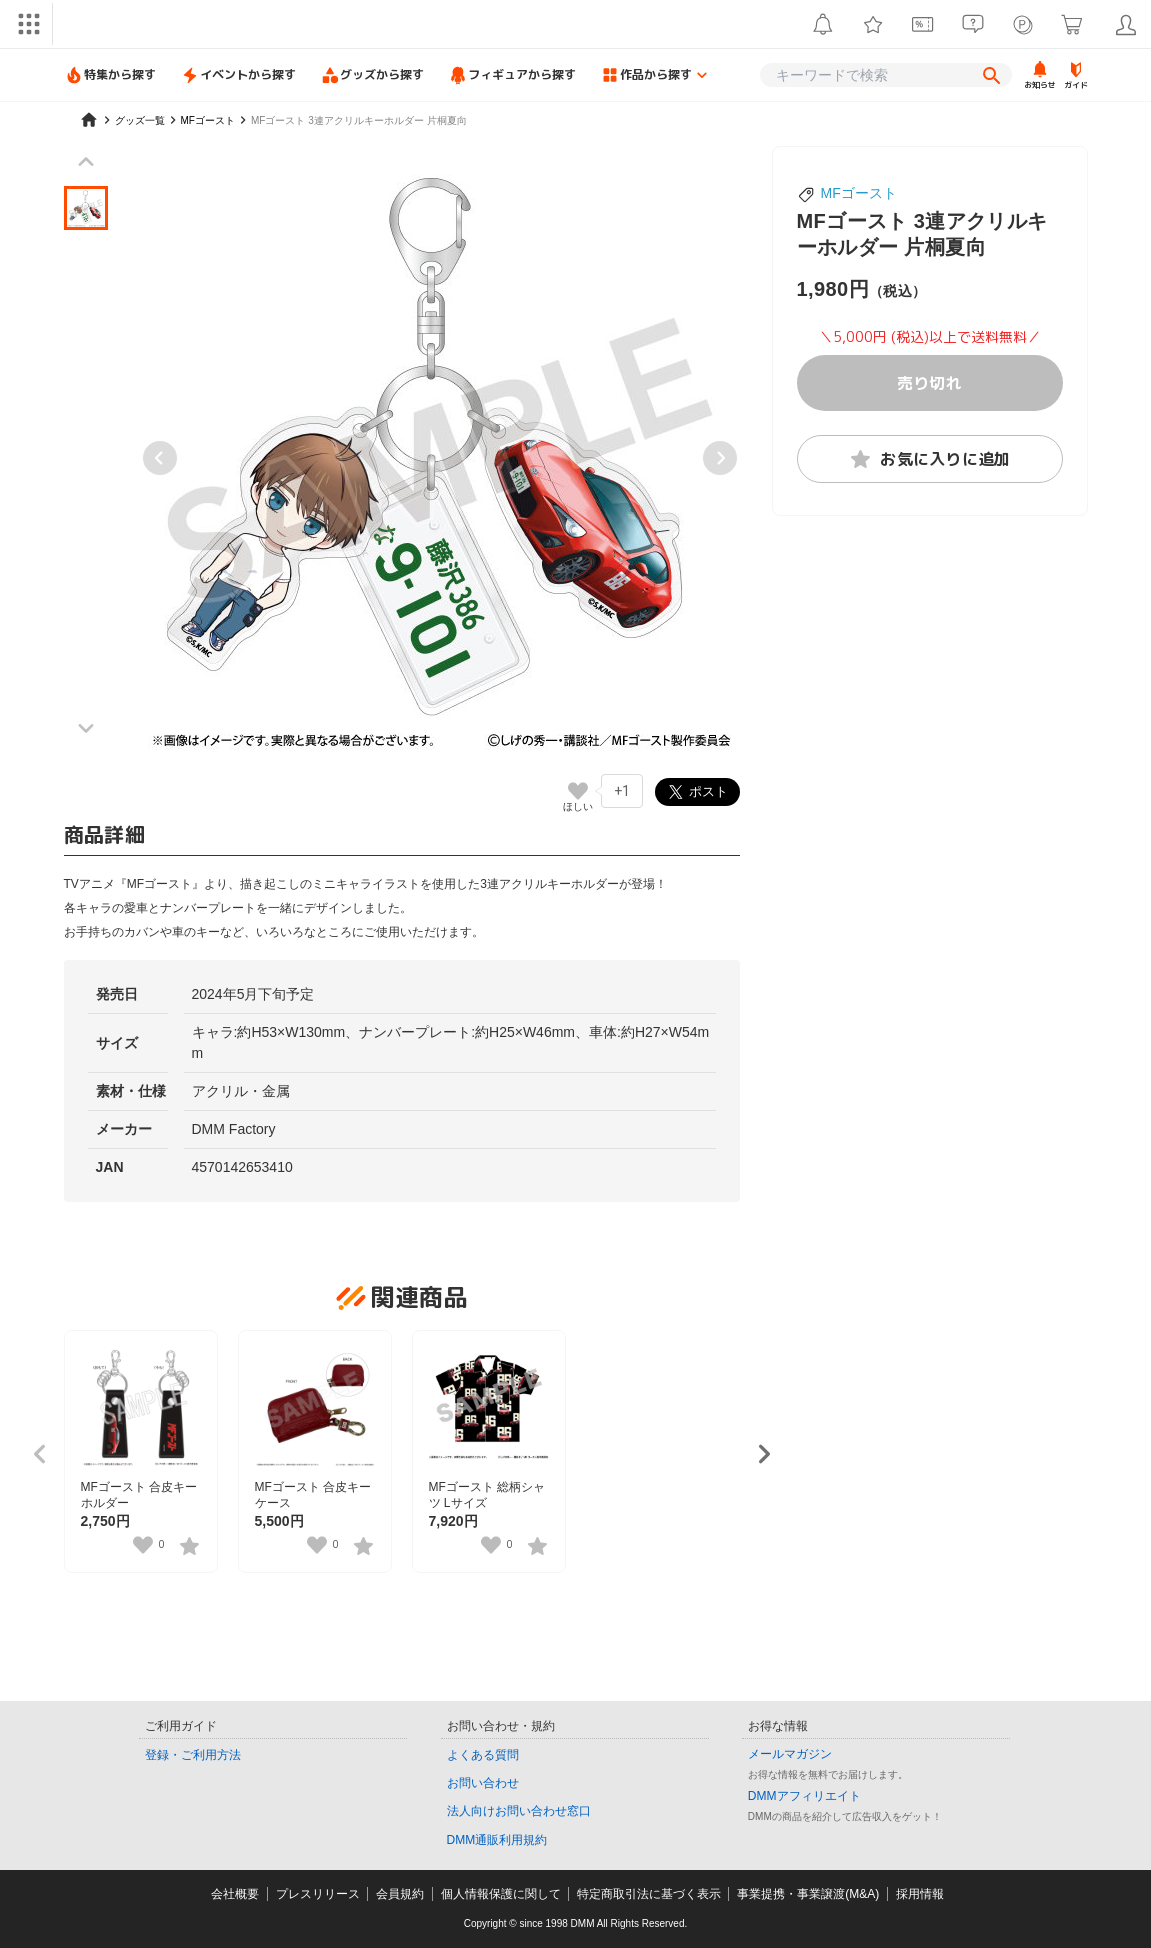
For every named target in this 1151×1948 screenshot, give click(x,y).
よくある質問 (483, 1755)
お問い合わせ (483, 1783)
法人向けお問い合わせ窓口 (519, 1811)
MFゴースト (859, 193)
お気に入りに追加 (929, 459)
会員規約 (400, 1894)
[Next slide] (720, 458)
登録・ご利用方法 (193, 1755)
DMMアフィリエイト (804, 1796)
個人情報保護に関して (501, 1894)
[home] (89, 120)
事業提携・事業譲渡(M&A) (808, 1894)
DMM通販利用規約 (497, 1840)
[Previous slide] (160, 458)
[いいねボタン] (578, 791)
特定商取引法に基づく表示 (649, 1894)
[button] (86, 208)
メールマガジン (790, 1754)
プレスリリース (318, 1894)
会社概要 (235, 1894)
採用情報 (920, 1894)
